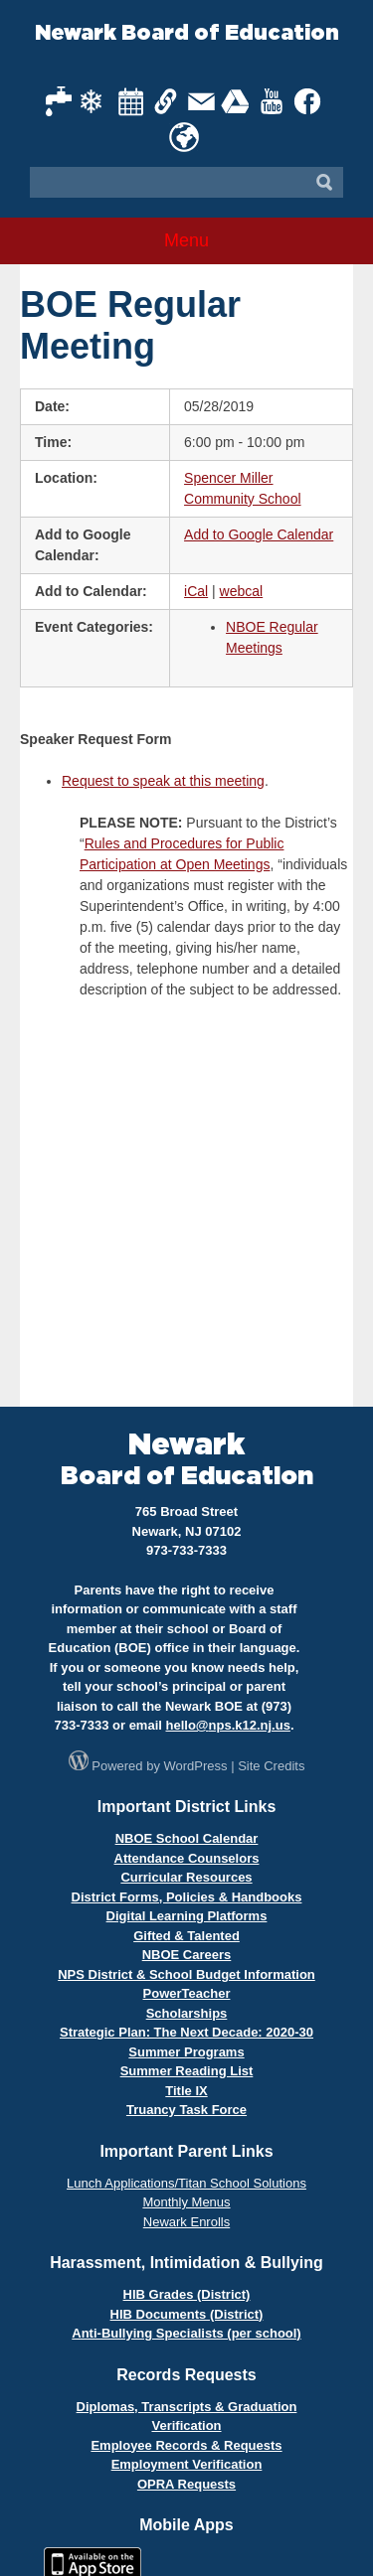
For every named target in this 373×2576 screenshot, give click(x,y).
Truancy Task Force (186, 2109)
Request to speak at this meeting (163, 781)
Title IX (186, 2090)
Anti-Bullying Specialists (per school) (186, 2333)
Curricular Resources (186, 1877)
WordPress (196, 1765)
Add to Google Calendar (258, 534)
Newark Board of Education (187, 33)
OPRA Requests (186, 2484)
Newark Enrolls (186, 2221)
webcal (242, 591)
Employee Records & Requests (186, 2445)
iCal (196, 591)
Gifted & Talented (186, 1935)
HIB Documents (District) (187, 2314)
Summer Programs (186, 2052)
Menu (186, 240)
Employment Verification (187, 2464)
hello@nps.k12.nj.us (228, 1725)
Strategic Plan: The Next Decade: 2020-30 (186, 2032)
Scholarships (187, 2013)
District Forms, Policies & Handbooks (187, 1897)
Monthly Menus (186, 2202)
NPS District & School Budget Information (186, 1974)
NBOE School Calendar (187, 1838)
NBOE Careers (187, 1954)
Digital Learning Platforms (187, 1915)
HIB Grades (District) (187, 2294)
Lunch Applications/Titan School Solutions (186, 2183)
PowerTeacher (187, 1993)
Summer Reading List (187, 2070)
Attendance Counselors (187, 1858)
